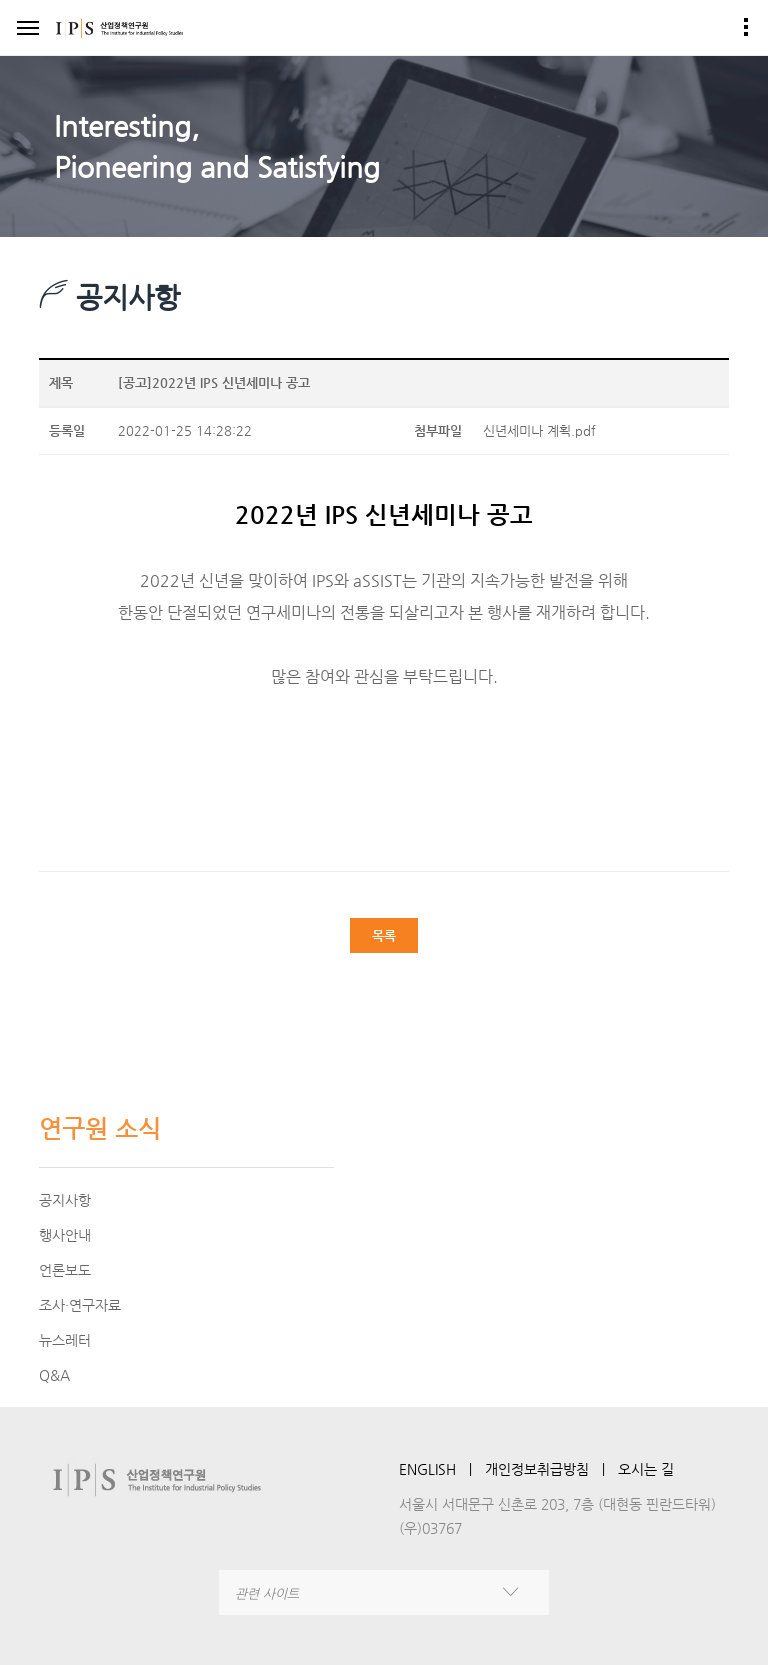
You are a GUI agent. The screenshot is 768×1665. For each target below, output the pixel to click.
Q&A (54, 1375)
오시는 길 (646, 1469)
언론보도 (65, 1270)
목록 (384, 935)
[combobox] (384, 1592)
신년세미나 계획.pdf (539, 430)
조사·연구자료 (80, 1305)
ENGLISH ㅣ (442, 1469)
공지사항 (65, 1200)
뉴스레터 (65, 1340)
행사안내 (65, 1235)
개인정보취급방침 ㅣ (551, 1469)
